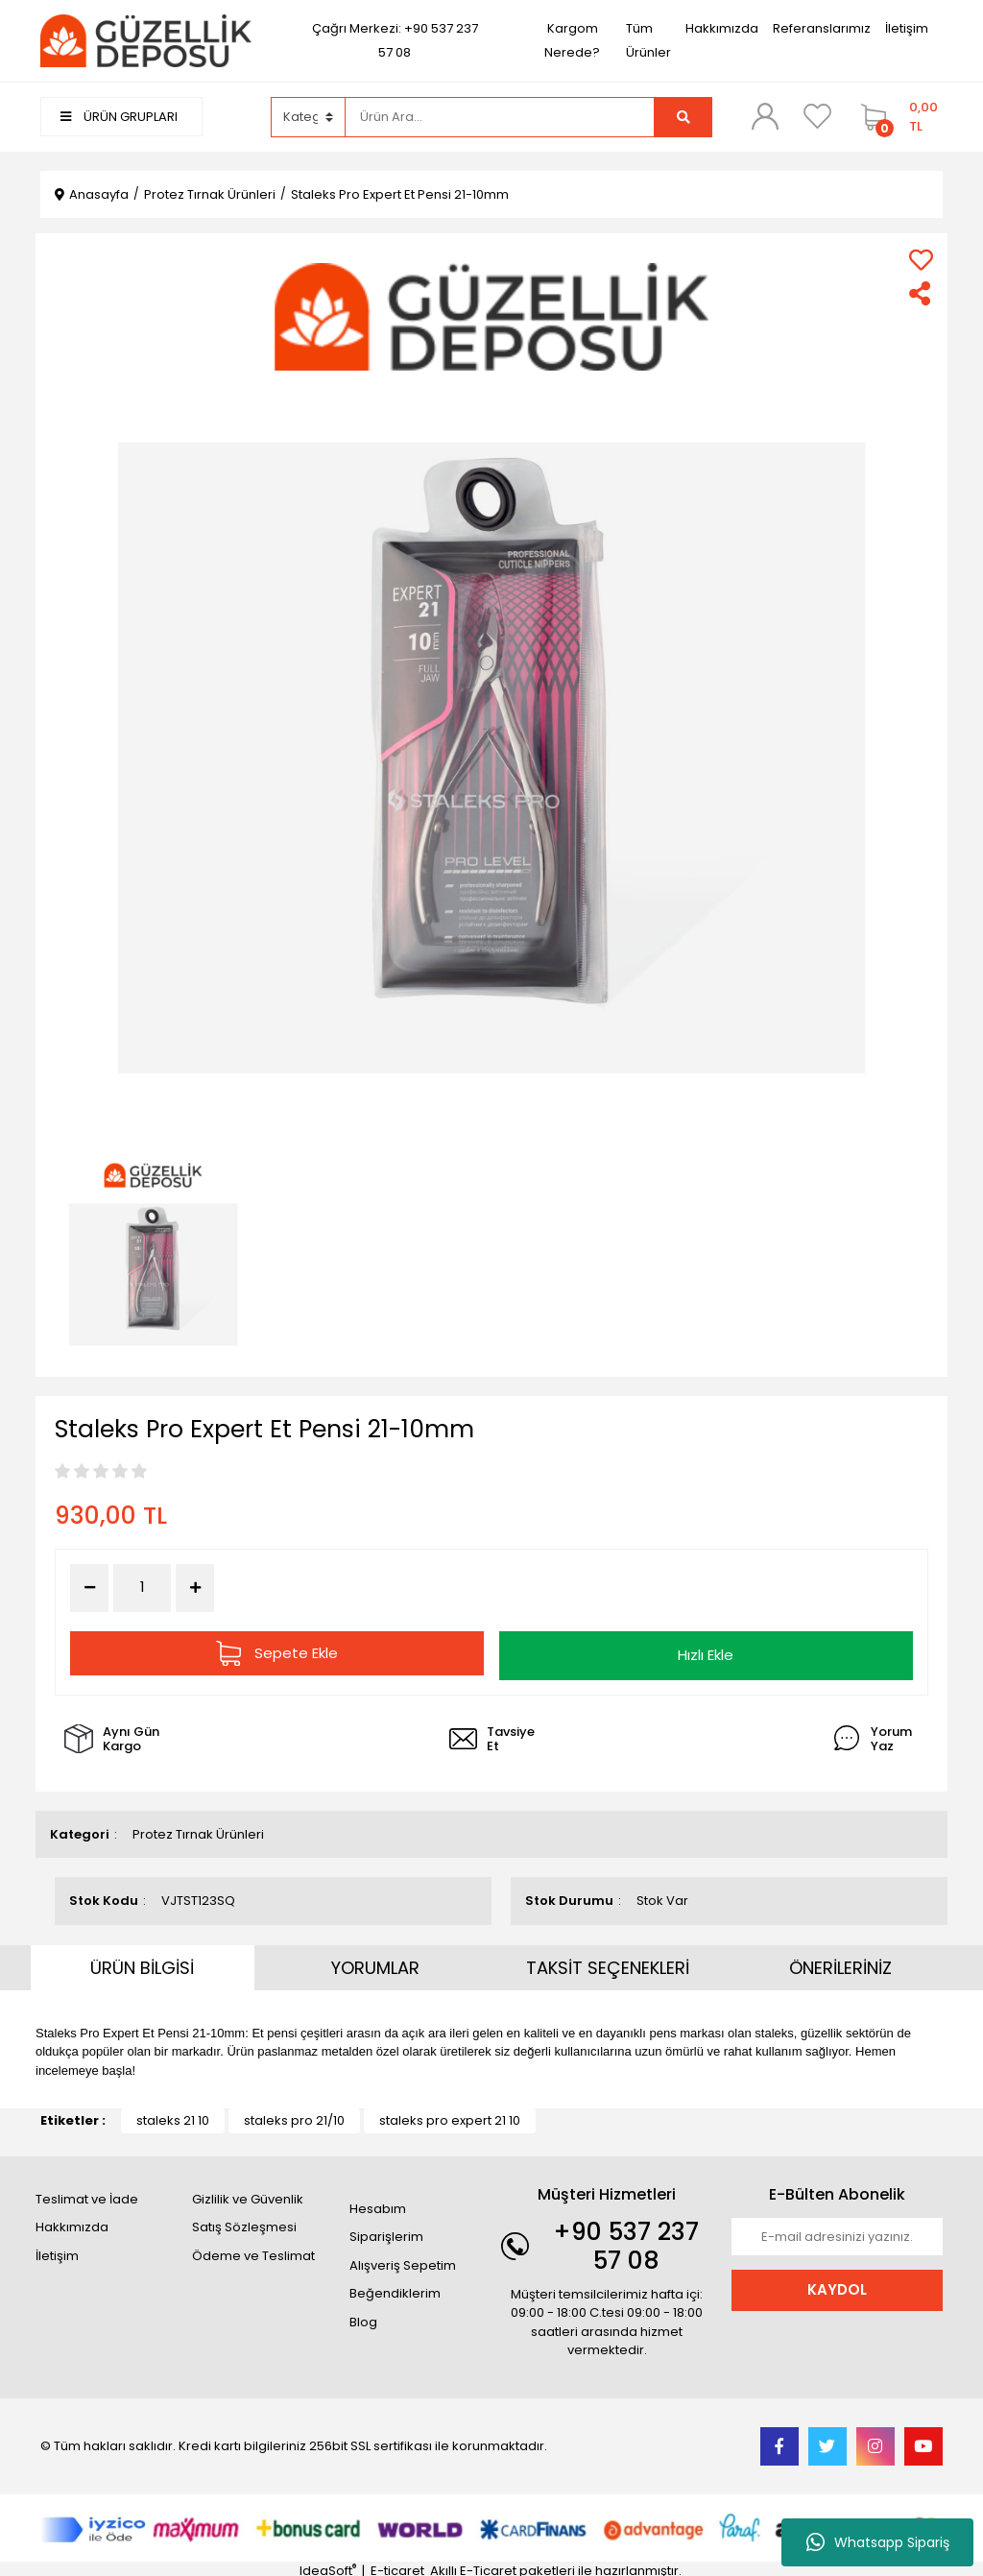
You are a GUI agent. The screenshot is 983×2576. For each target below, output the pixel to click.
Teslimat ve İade (87, 2194)
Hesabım (377, 2204)
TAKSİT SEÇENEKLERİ (607, 1963)
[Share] (921, 293)
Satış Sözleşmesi (244, 2223)
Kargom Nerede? (572, 40)
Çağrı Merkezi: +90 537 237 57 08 (395, 40)
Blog (363, 2317)
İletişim (906, 28)
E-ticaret (397, 2567)
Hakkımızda (721, 28)
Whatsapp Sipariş (877, 2542)
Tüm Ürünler (648, 40)
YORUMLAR (375, 1963)
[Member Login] (765, 116)
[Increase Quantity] (195, 1588)
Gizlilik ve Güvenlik (247, 2194)
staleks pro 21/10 (294, 2116)
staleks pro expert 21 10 (449, 2116)
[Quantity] (142, 1588)
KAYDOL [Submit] (837, 2285)
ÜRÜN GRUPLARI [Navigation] (119, 117)
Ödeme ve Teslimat (253, 2251)
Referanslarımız (822, 28)
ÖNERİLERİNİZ (840, 1963)
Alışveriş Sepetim (402, 2260)
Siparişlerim (386, 2233)
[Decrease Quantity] (89, 1588)
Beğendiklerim (395, 2289)
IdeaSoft (328, 2567)
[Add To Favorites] (921, 260)
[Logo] (146, 40)
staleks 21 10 (172, 2116)
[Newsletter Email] (837, 2232)
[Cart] (897, 117)
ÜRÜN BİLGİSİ (142, 1963)
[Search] (500, 117)
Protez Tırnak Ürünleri (198, 1829)
